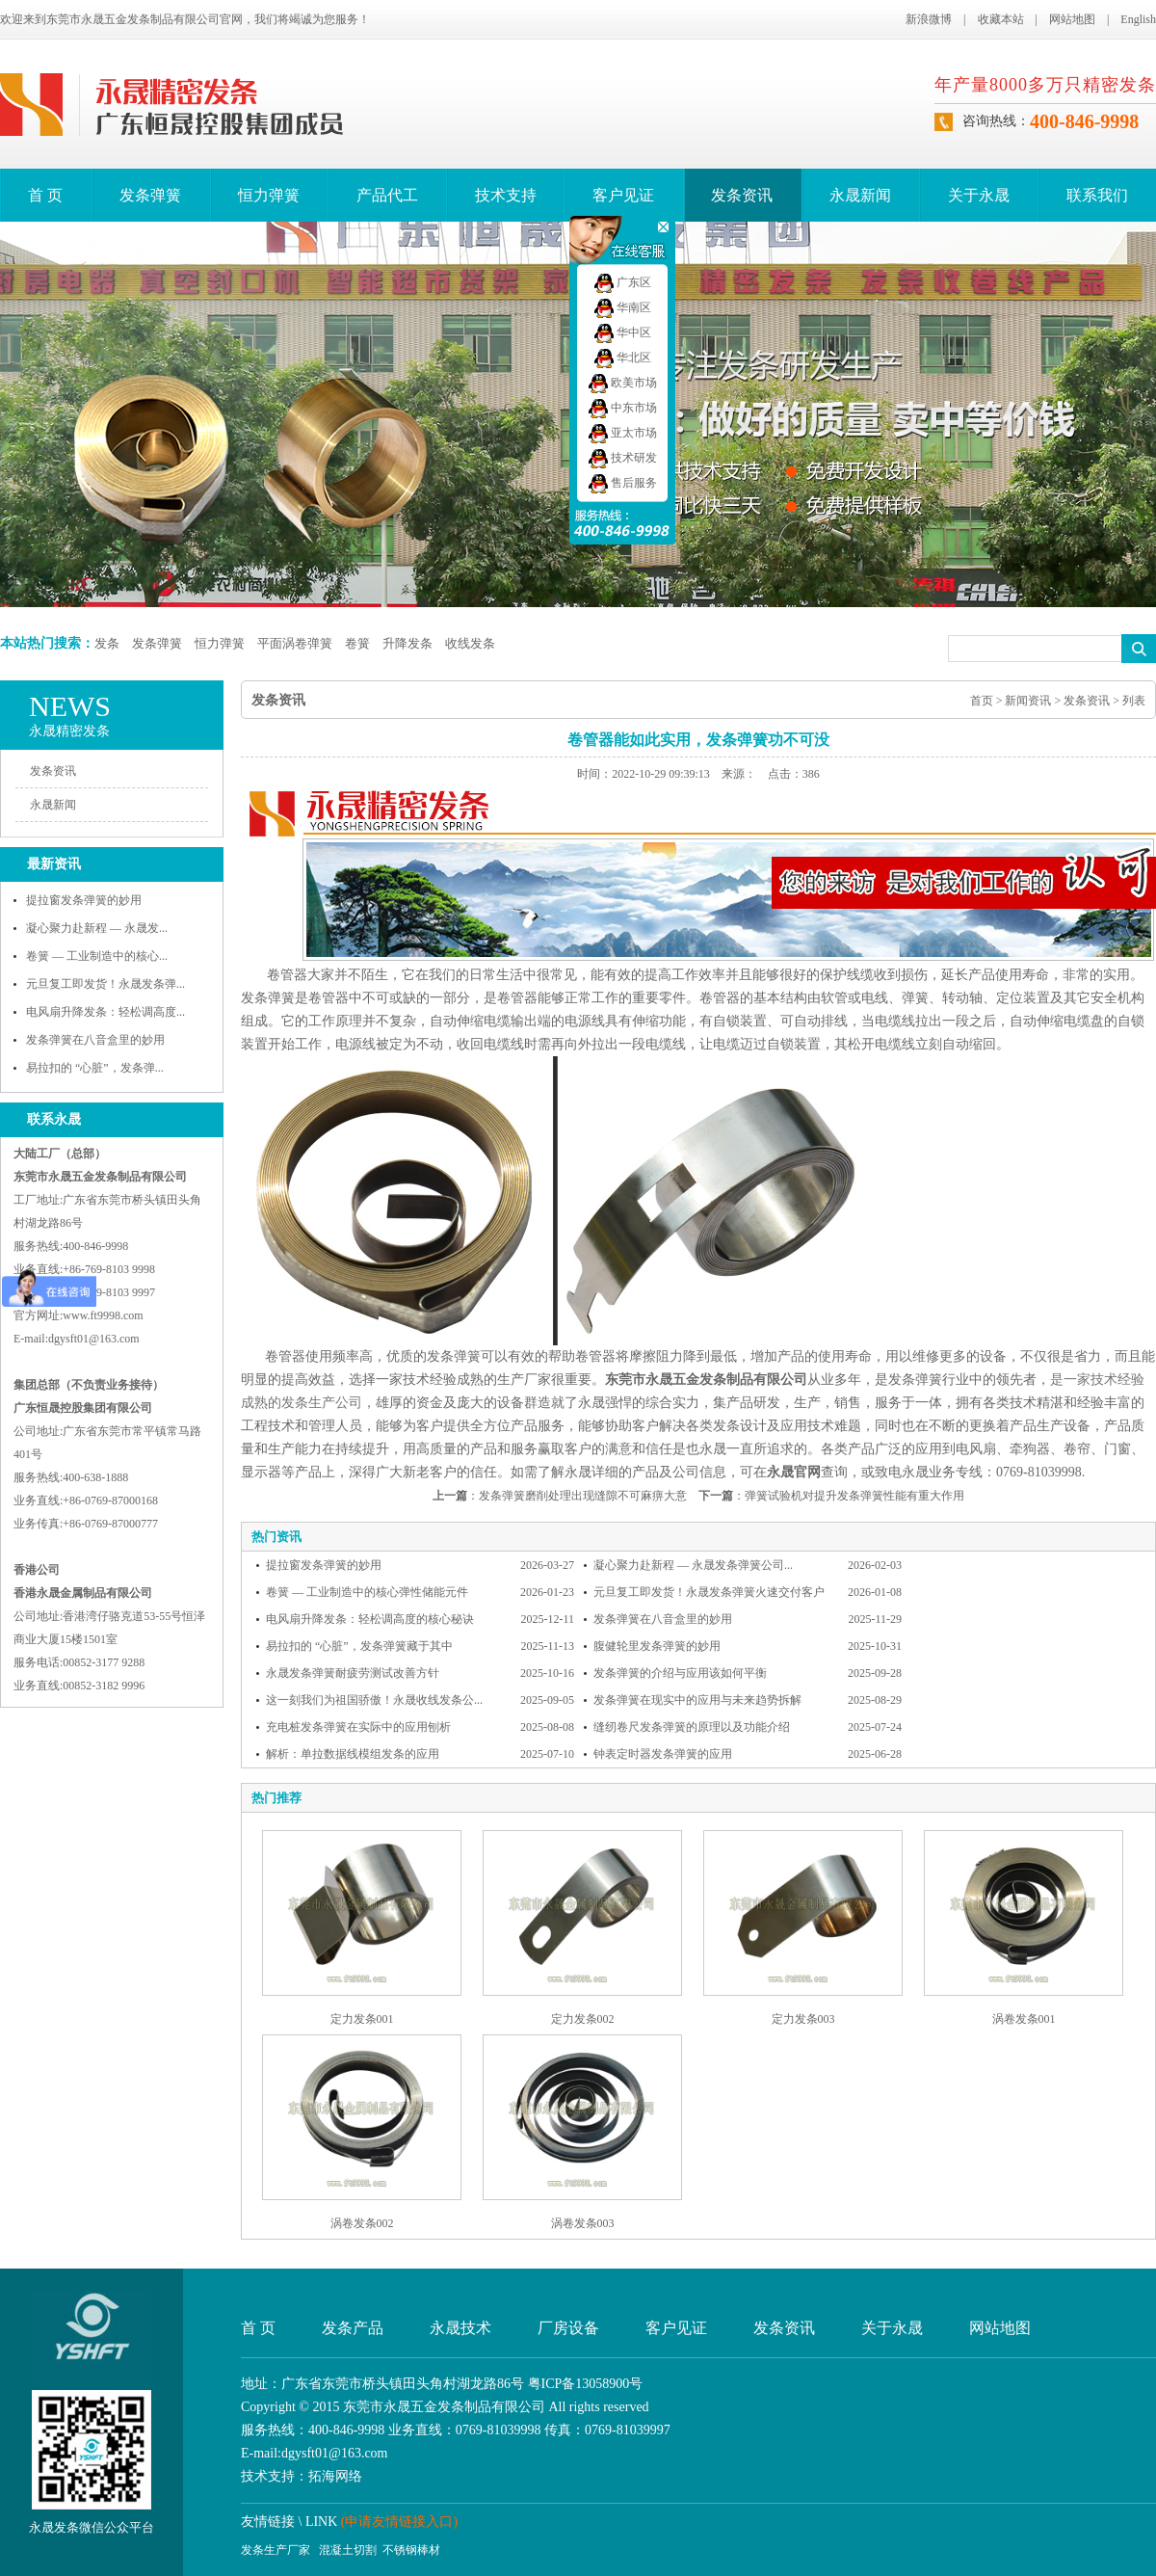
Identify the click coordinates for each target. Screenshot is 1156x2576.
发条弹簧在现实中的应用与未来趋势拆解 (697, 1700)
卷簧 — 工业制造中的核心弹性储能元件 (367, 1592)
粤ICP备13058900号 (586, 2384)
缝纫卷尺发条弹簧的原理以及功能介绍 (691, 1727)
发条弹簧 (150, 195)
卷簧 (357, 643)
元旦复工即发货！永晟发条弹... (105, 984)
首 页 (45, 195)
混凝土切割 (348, 2550)
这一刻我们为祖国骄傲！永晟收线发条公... (374, 1700)
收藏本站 (1001, 19)
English (1138, 19)
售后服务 (623, 483)
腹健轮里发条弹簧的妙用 (657, 1646)
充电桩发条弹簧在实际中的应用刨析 (358, 1727)
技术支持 (506, 195)
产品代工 (387, 195)
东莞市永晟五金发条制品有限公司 (706, 1379)
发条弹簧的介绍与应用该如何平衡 (680, 1673)
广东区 (622, 282)
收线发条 (470, 643)
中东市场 (623, 407)
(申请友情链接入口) (399, 2521)
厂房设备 (568, 2328)
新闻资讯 (1028, 700)
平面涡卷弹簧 (294, 643)
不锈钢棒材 (411, 2550)
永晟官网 (794, 1472)
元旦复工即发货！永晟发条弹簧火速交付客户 (709, 1592)
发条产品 (352, 2328)
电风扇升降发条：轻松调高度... (105, 1012)
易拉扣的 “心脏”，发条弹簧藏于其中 (359, 1646)
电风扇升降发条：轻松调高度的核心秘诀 (370, 1619)
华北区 (622, 357)
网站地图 (1072, 19)
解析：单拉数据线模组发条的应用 (352, 1754)
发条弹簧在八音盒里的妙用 (95, 1040)
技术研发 (623, 458)
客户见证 (623, 195)
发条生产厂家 (275, 2550)
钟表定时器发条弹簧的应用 (662, 1754)
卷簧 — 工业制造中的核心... (97, 956)
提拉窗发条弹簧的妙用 (84, 900)
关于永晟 (979, 195)
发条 (106, 643)
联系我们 (1097, 195)
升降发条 (407, 643)
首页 (981, 700)
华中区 (622, 332)
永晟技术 (460, 2328)
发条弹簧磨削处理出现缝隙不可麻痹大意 (583, 1495)
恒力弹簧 (269, 195)
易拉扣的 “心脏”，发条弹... (95, 1068)
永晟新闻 (860, 195)
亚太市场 (623, 432)
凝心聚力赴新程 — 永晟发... (97, 928)
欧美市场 (623, 382)
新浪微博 (929, 19)
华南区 (622, 307)
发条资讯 (742, 195)
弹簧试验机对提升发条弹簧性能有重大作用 (854, 1495)
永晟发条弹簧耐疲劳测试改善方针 (352, 1673)
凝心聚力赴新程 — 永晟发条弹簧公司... (693, 1565)
